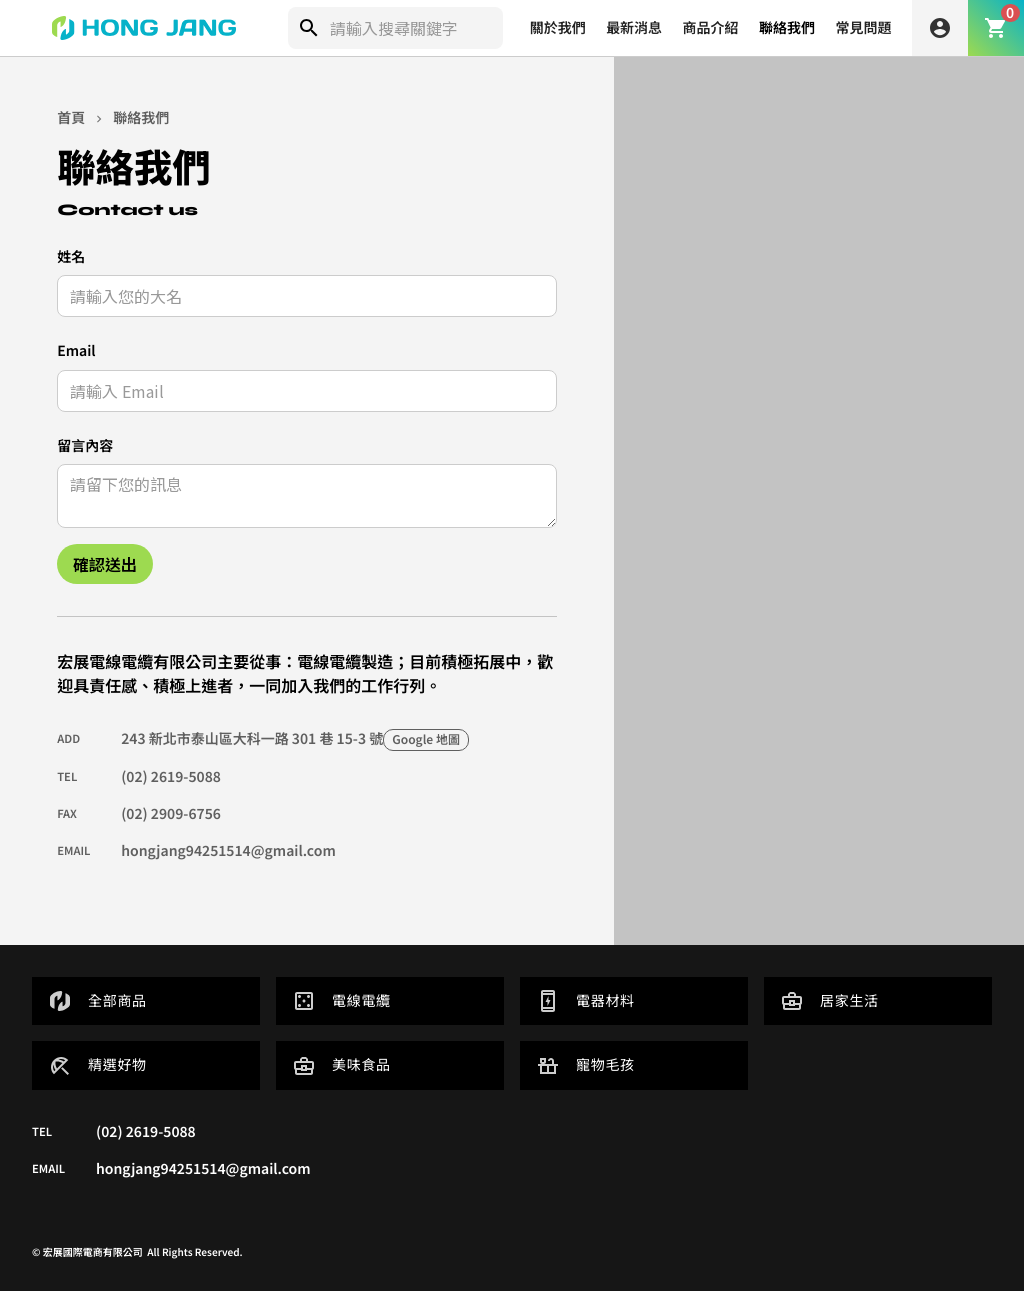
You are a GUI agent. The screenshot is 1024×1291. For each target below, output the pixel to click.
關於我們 (558, 28)
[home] (144, 28)
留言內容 (85, 446)
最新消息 (634, 28)
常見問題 (864, 28)
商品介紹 (711, 28)
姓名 (71, 257)
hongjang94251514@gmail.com (228, 851)
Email (76, 351)
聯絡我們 (787, 28)
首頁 (71, 118)
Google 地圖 (426, 739)
